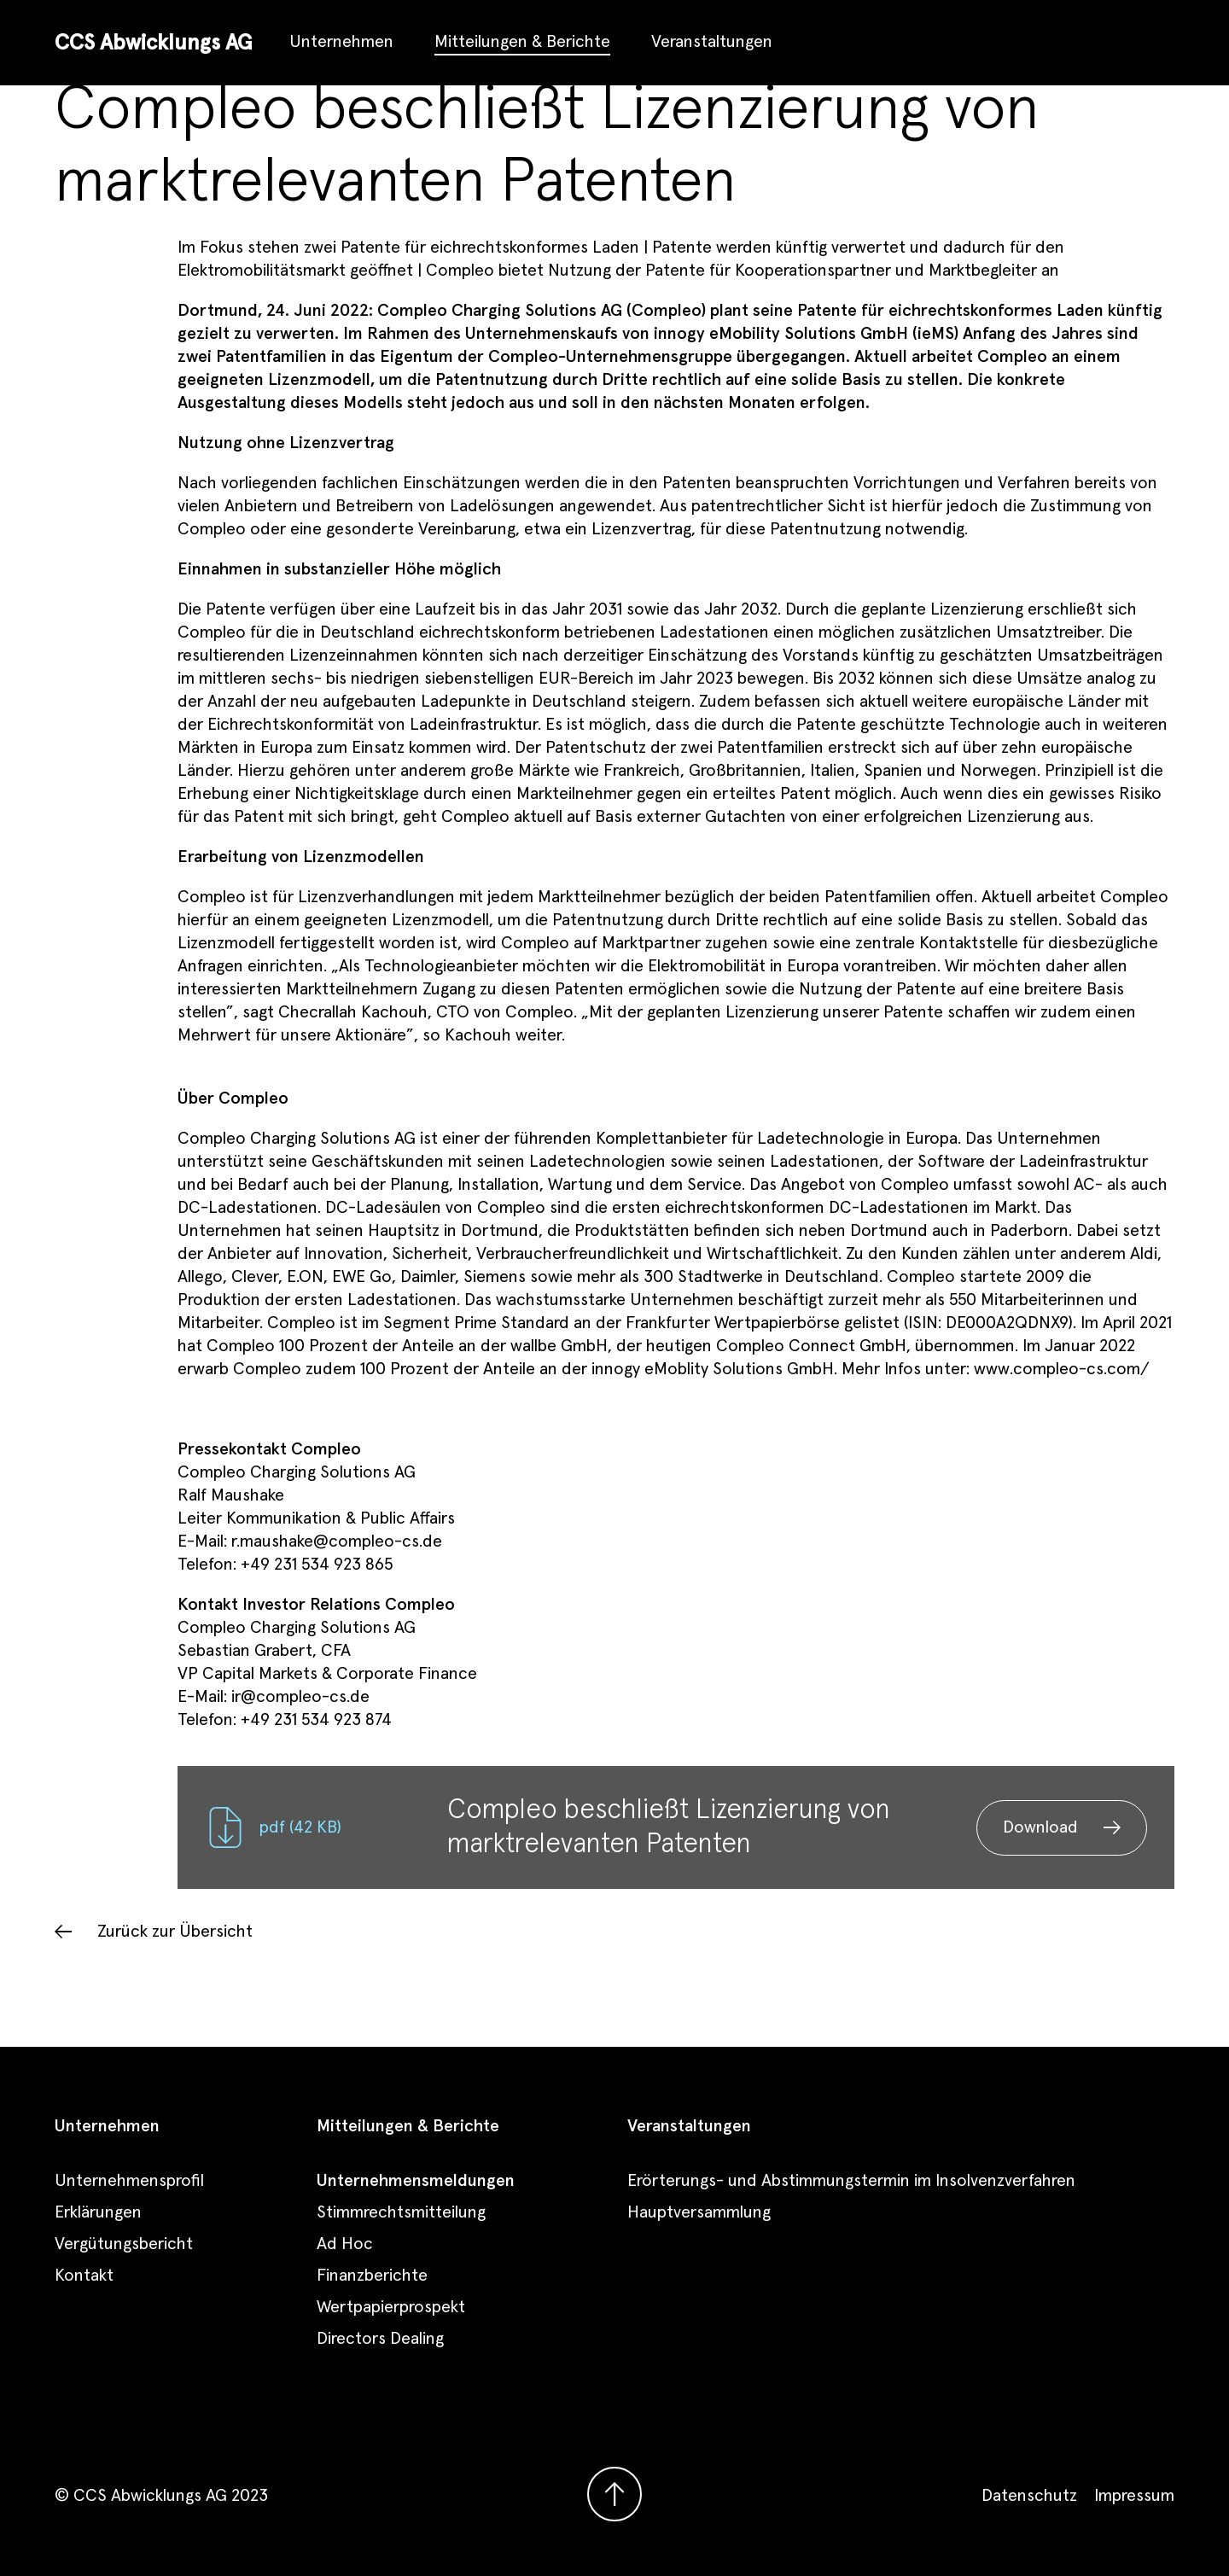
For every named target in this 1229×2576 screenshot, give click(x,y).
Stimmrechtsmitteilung (401, 2212)
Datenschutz (1029, 2495)
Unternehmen (341, 41)
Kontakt (84, 2275)
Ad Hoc (345, 2244)
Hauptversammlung (699, 2212)
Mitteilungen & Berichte (522, 41)
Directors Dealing (380, 2338)
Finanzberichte (372, 2275)
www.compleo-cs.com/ (1062, 1369)
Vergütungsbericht (124, 2244)
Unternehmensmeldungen (416, 2180)
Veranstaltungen (711, 41)
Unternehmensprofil (129, 2180)
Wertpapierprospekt (391, 2307)
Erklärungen (98, 2212)
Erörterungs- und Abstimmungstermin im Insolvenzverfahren (851, 2180)
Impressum (1134, 2495)
